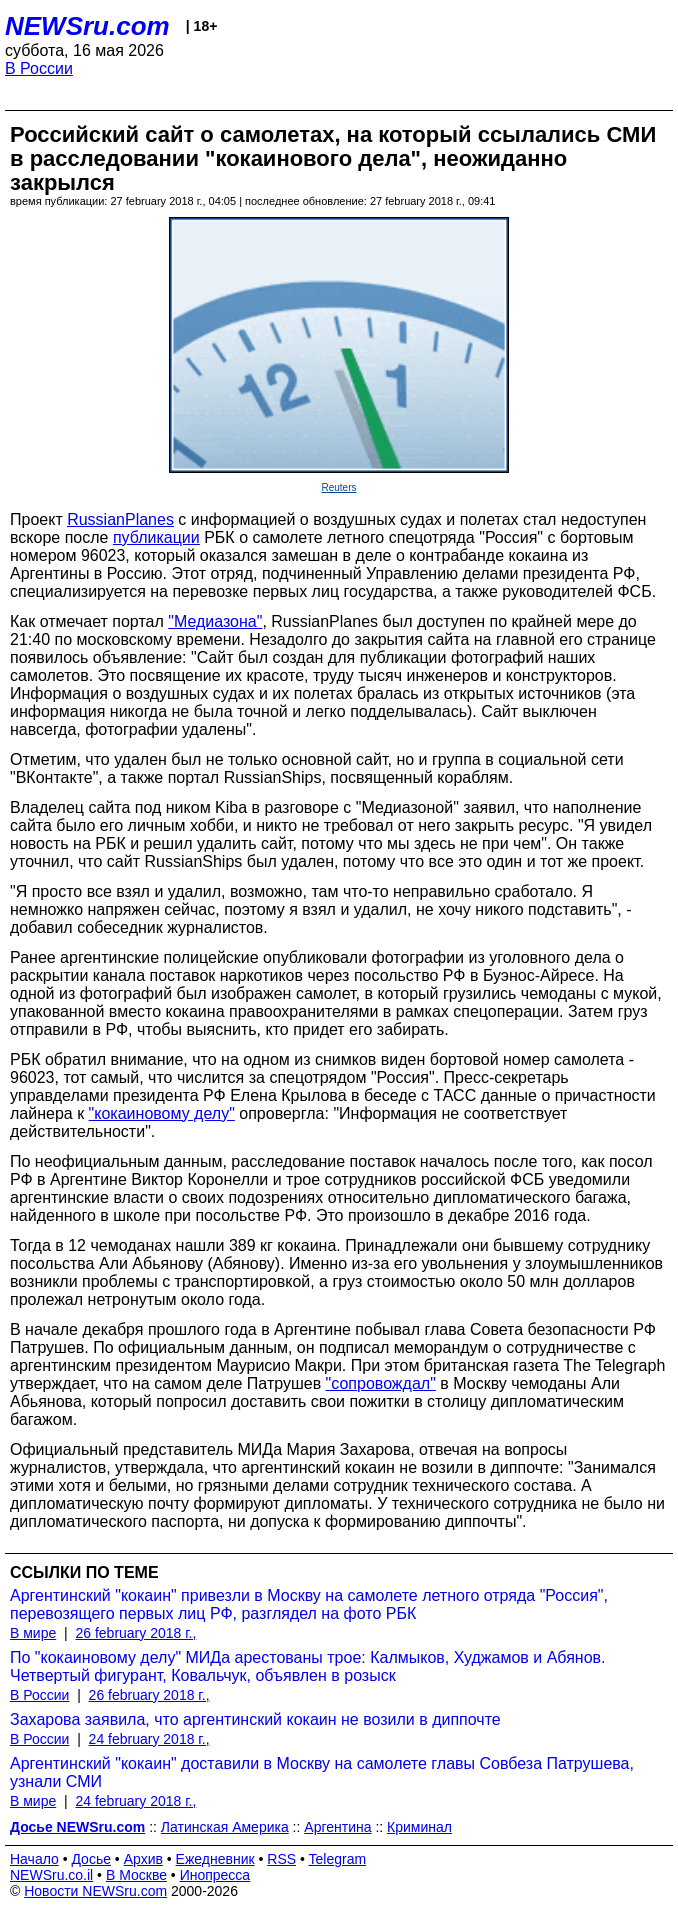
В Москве (136, 1875)
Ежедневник (215, 1859)
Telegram (338, 1859)
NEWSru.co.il (51, 1875)
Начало (34, 1859)
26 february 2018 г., (135, 1633)
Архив (143, 1859)
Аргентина (337, 1827)
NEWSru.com (87, 26)
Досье (91, 1859)
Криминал (419, 1827)
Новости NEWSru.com (95, 1891)
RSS (281, 1859)
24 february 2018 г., (149, 1739)
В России (39, 68)
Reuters (338, 487)
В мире (33, 1633)
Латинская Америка (225, 1827)
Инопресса (215, 1875)
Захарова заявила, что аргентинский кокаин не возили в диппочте (255, 1719)
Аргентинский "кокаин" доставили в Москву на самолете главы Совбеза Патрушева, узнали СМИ (322, 1772)
